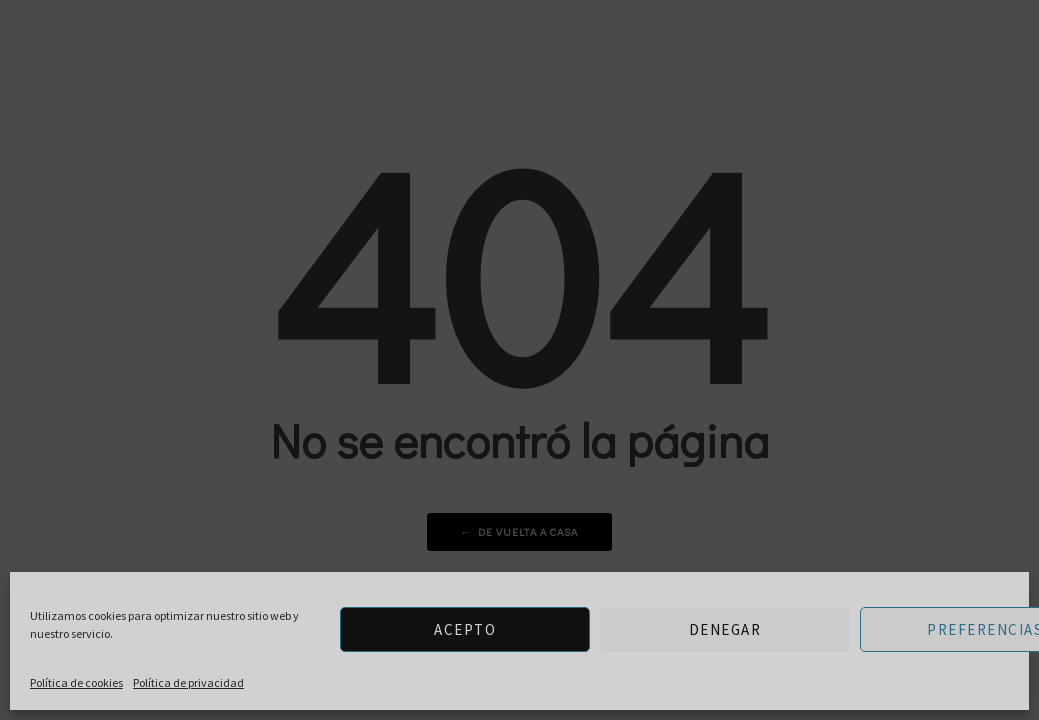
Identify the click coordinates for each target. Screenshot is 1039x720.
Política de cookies (76, 682)
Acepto (465, 629)
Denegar (725, 629)
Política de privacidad (188, 682)
